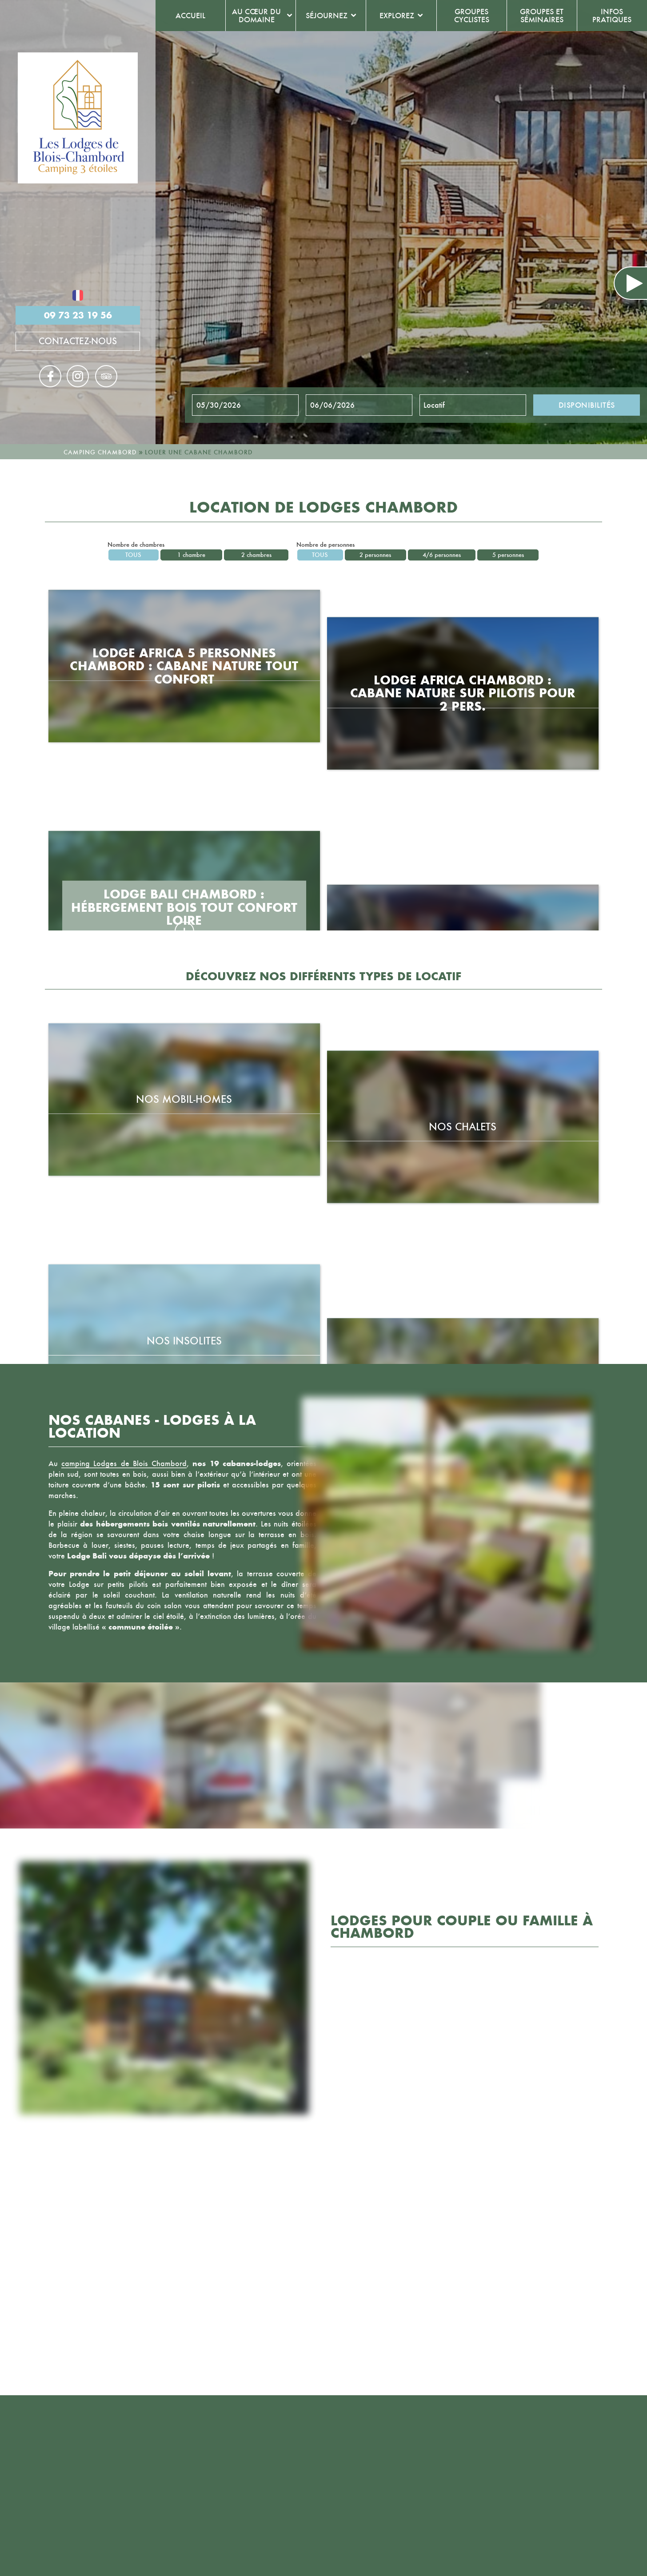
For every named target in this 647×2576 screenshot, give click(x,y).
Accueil (190, 15)
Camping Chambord (100, 452)
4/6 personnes (442, 555)
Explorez (396, 15)
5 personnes (508, 555)
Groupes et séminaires (541, 15)
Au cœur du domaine (256, 15)
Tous (133, 555)
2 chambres (256, 555)
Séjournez (326, 15)
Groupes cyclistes (471, 15)
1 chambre (191, 555)
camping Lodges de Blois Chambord (124, 1463)
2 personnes (375, 555)
